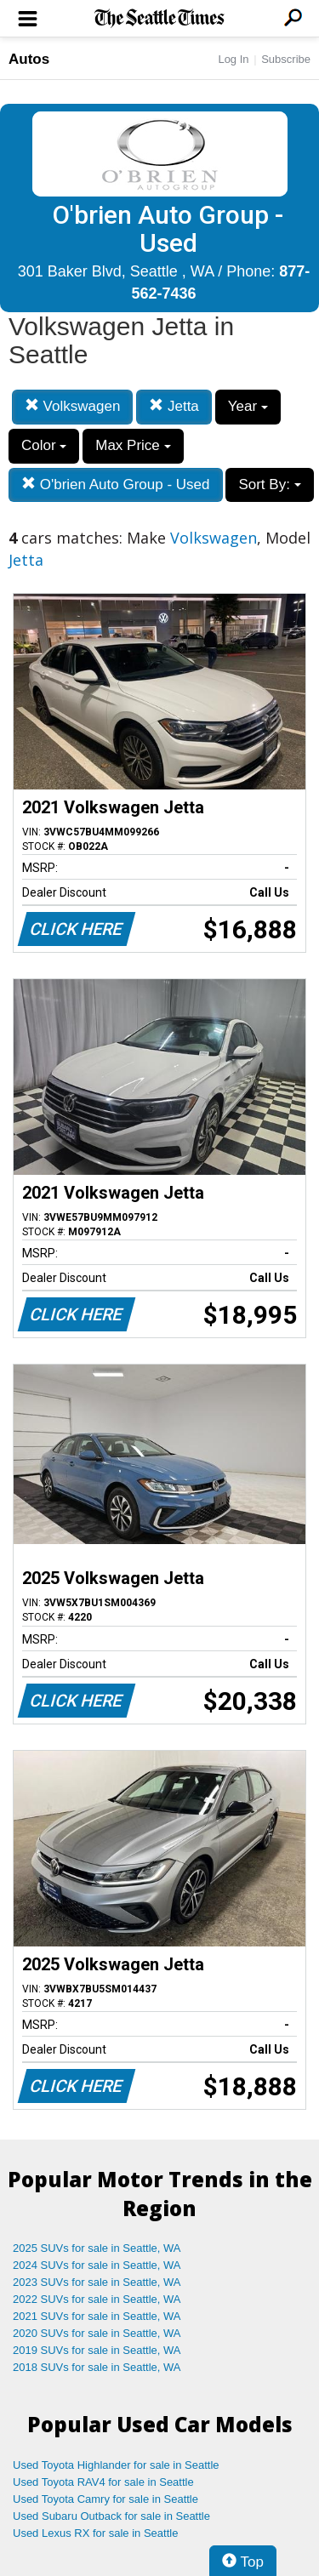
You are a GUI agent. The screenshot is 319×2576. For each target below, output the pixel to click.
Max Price (132, 445)
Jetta (174, 406)
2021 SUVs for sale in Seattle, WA (97, 2316)
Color (43, 445)
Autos (29, 59)
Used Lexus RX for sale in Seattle (95, 2533)
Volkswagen (72, 406)
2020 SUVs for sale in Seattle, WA (97, 2333)
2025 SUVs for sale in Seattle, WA (97, 2248)
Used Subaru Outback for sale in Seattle (111, 2516)
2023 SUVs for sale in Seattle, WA (97, 2282)
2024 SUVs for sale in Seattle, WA (97, 2265)
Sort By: (269, 484)
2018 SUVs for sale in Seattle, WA (97, 2367)
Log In (233, 59)
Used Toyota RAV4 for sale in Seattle (103, 2482)
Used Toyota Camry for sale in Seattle (105, 2499)
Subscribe (285, 59)
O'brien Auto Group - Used (115, 484)
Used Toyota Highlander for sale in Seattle (116, 2465)
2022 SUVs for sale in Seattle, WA (97, 2299)
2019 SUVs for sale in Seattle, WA (97, 2350)
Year (248, 406)
